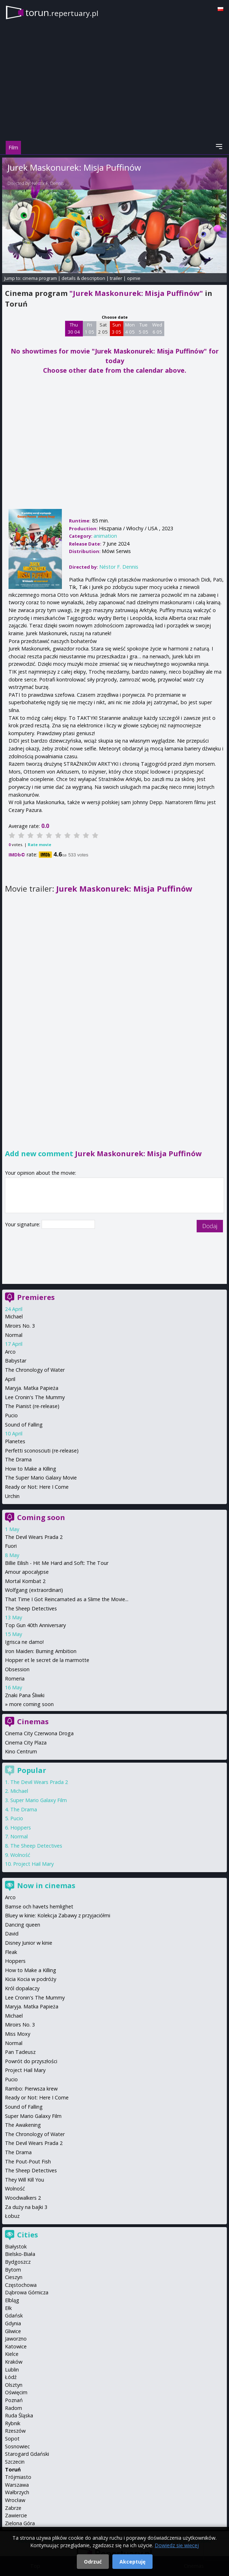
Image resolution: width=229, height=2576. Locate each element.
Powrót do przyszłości (31, 2061)
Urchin (12, 1496)
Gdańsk (14, 2315)
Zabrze (13, 2508)
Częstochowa (21, 2285)
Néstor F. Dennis (48, 183)
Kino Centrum (21, 1751)
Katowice (16, 2346)
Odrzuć (93, 2561)
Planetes (15, 1441)
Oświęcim (16, 2392)
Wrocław (15, 2500)
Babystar (15, 1360)
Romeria (15, 1678)
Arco (10, 1351)
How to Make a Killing (30, 1468)
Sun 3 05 (116, 328)
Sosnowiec (17, 2446)
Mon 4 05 (130, 328)
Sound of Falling (24, 1424)
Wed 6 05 (157, 328)
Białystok (16, 2246)
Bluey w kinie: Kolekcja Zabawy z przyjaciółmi (57, 1915)
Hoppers (20, 1827)
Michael (14, 1316)
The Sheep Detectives (31, 1608)
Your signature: (23, 1224)
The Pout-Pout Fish (28, 2161)
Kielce (11, 2354)
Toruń (13, 2469)
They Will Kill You (24, 2179)
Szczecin (15, 2461)
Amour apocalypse (27, 1571)
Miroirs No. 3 (20, 1325)
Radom (13, 2408)
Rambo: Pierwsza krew (31, 2088)
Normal (13, 1335)
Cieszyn (13, 2277)
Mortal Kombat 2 (25, 1581)
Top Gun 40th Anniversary (35, 1625)
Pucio (11, 1415)
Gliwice (13, 2331)
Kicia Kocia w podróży (30, 1979)
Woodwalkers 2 (23, 2197)
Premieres (36, 1297)
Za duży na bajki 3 (26, 2207)
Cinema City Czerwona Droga (39, 1733)
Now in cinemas (46, 1885)
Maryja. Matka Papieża (31, 1388)
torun (61, 12)
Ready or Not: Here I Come (37, 1486)
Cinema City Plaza (26, 1742)
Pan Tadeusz (20, 2052)
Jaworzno (16, 2338)
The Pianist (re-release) (32, 1406)
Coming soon (41, 1517)
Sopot (12, 2438)
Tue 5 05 (143, 328)
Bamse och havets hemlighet (39, 1906)
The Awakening (23, 2124)
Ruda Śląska (19, 2415)
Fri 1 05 (89, 328)
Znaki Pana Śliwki (24, 1695)
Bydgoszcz (18, 2261)
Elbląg (12, 2300)
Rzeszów (15, 2430)
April (10, 1379)
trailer (116, 278)
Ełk (8, 2308)
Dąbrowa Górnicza (26, 2292)
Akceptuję (132, 2561)
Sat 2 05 (103, 328)
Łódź (11, 2377)
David (11, 1933)
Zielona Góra (20, 2523)
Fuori (11, 1545)
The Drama (18, 1459)
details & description (83, 278)
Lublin (12, 2369)
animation (105, 535)
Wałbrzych (17, 2492)
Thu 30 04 (74, 328)
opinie (133, 278)
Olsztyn (13, 2384)
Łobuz (12, 2216)
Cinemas (33, 1721)
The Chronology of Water (35, 1369)
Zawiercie (16, 2515)
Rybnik (12, 2423)
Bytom (13, 2269)
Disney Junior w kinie (28, 1942)
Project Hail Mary (33, 1863)
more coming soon (31, 1704)
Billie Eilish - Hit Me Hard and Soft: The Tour (56, 1563)
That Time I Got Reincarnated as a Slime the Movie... (66, 1599)
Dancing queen (22, 1924)
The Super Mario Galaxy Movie (41, 1477)
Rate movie (39, 844)
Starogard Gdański (27, 2453)
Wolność (20, 1855)
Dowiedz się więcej (177, 2545)
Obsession (17, 1669)
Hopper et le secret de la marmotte (47, 1660)
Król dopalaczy (22, 1988)
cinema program (39, 278)
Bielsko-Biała (20, 2254)
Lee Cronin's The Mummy (35, 1397)
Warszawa (17, 2484)
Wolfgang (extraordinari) (34, 1590)
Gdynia (13, 2323)
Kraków (13, 2361)
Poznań (14, 2400)
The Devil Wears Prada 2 (34, 1537)
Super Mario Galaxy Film (38, 1800)
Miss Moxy (17, 2033)
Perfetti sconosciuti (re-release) (42, 1450)
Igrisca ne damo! (24, 1641)
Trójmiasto (18, 2477)
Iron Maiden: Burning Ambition (40, 1651)
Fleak (11, 1952)
